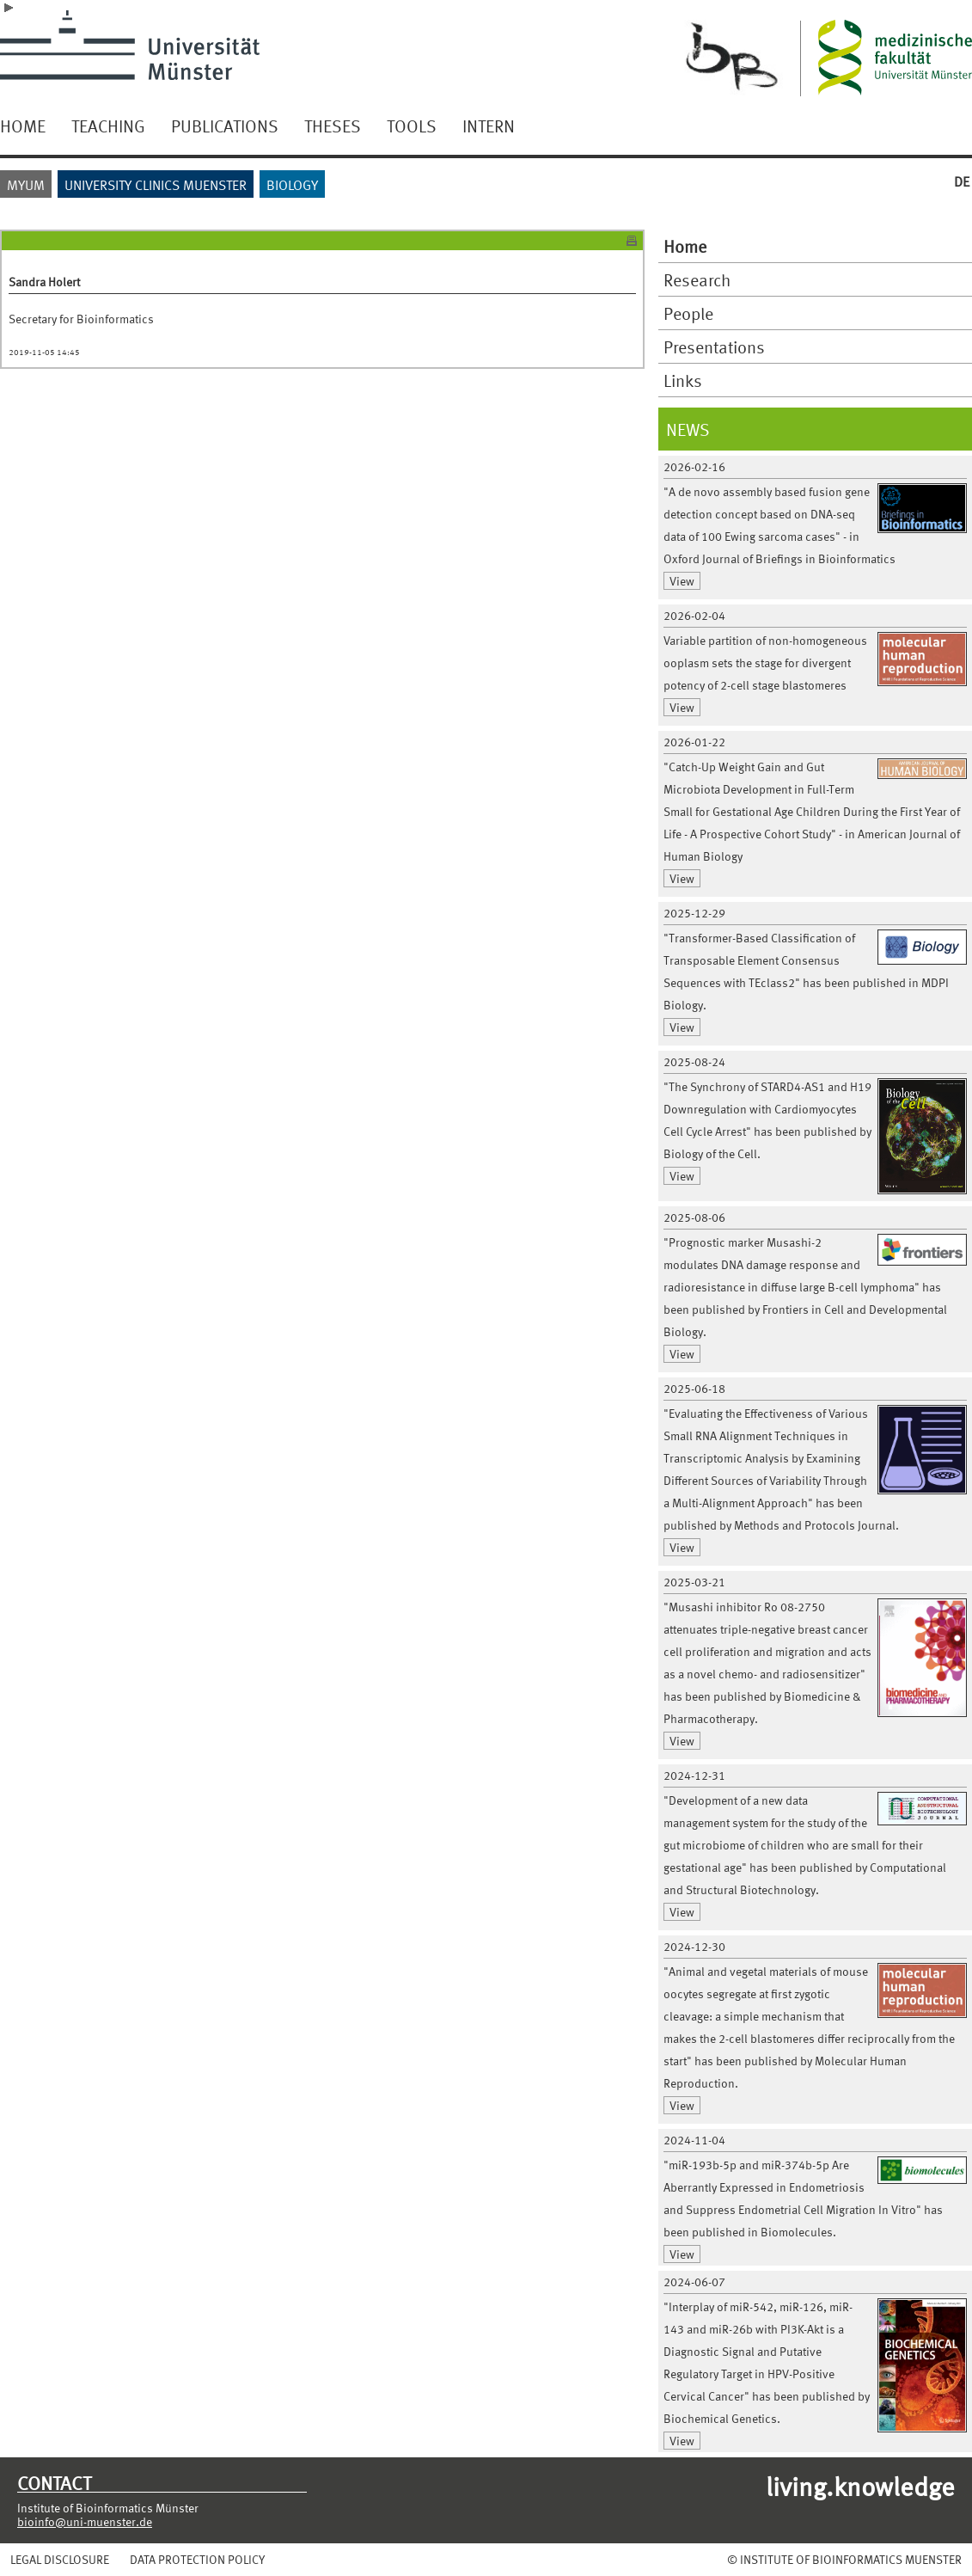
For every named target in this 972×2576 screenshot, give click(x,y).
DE (961, 181)
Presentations (714, 346)
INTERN (488, 125)
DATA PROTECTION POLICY (197, 2559)
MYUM (26, 184)
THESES (332, 125)
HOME (23, 125)
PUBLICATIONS (224, 125)
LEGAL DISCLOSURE (59, 2559)
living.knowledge (860, 2485)
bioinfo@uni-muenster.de (84, 2521)
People (688, 313)
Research (697, 279)
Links (682, 380)
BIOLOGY (292, 184)
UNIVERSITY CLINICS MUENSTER (155, 184)
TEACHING (108, 125)
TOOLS (412, 125)
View (681, 581)
